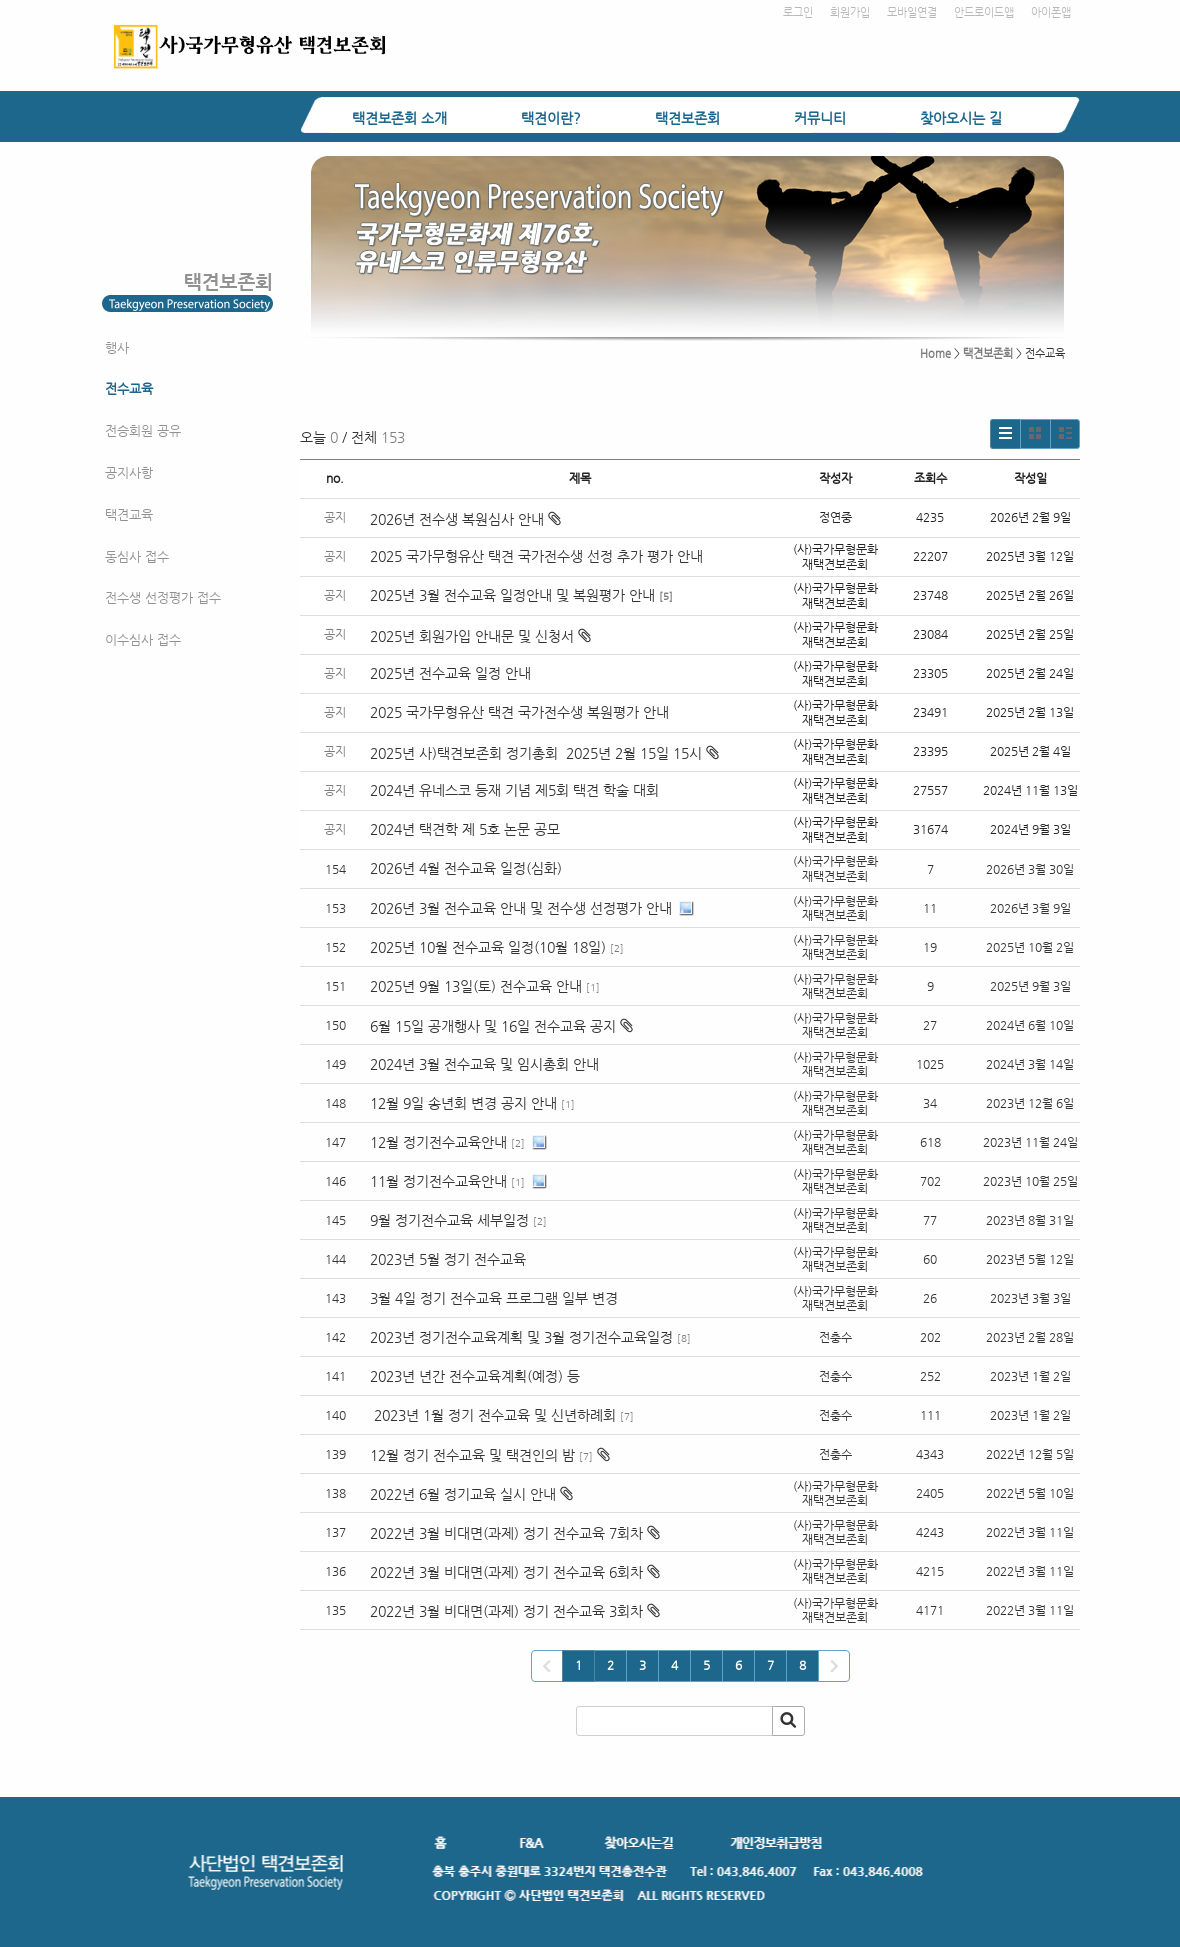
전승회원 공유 (143, 430)
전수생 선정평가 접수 (163, 597)
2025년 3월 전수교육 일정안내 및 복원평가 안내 (512, 595)
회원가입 (850, 12)
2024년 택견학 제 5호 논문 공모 (465, 829)
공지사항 (129, 472)
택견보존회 (687, 118)
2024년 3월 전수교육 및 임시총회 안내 (484, 1064)
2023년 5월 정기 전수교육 (448, 1259)
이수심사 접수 (143, 639)
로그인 (798, 12)
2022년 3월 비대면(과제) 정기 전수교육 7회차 (506, 1533)
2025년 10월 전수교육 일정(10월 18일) (488, 947)
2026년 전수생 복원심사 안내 (465, 519)
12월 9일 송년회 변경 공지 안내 (463, 1103)
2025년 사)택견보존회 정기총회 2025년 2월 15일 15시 (544, 753)
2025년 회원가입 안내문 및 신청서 (480, 636)
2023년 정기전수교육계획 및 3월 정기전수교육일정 (521, 1337)
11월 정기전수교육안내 (438, 1181)
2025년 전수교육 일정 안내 (452, 673)
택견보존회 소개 (399, 118)
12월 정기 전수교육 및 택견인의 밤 (472, 1455)
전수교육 (129, 388)
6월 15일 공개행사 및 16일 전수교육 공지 (493, 1026)
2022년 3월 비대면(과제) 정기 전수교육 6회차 (506, 1572)
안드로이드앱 (984, 12)
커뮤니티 (820, 118)
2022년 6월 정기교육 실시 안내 (463, 1494)
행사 (117, 347)
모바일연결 (912, 12)
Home (935, 353)
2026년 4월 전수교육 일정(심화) (466, 868)
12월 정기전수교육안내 (438, 1142)
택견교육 (129, 514)
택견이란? (551, 118)
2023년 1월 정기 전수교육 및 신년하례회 (493, 1415)
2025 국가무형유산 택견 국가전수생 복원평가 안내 (519, 712)
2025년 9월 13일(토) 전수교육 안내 (476, 986)
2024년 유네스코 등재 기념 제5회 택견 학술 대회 (514, 790)
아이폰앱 (1051, 12)
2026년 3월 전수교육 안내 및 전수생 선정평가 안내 (521, 908)
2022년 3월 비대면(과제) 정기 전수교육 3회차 (506, 1611)
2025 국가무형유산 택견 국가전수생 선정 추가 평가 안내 (536, 556)
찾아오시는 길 (961, 118)
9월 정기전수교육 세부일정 (449, 1220)
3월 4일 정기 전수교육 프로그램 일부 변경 (496, 1298)
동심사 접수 (137, 556)
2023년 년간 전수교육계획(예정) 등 (475, 1376)
